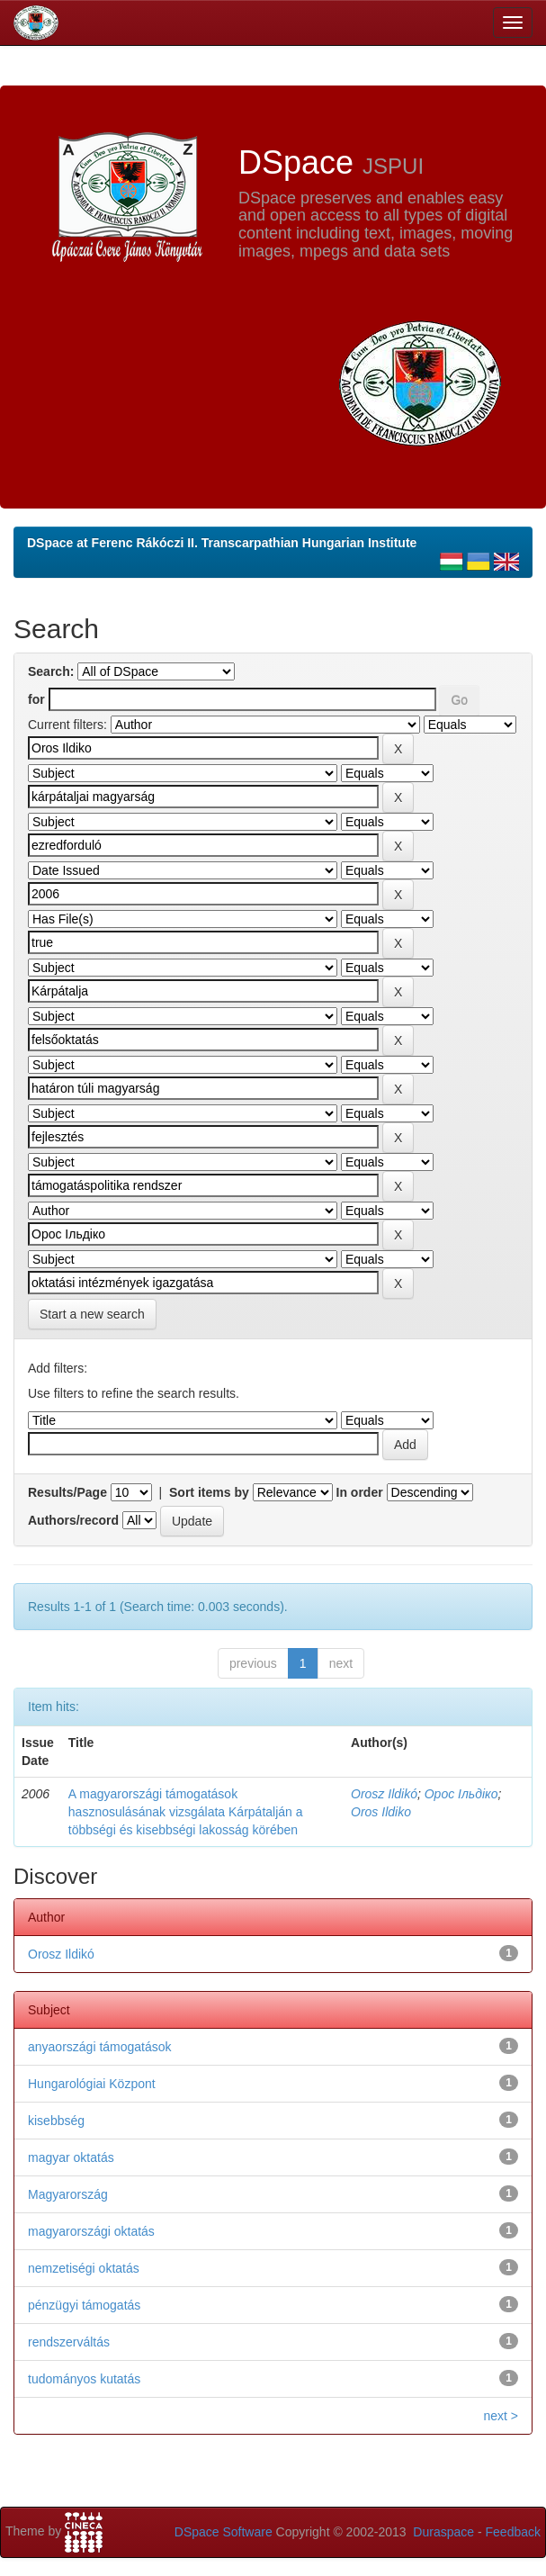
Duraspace (443, 2532)
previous (253, 1663)
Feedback (513, 2532)
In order (359, 1492)
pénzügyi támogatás (84, 2305)
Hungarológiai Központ (92, 2083)
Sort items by (209, 1492)
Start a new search (92, 1314)
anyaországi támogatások (100, 2047)
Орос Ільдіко (461, 1794)
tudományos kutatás (84, 2379)
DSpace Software (224, 2532)
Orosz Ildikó (384, 1794)
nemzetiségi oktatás (83, 2268)
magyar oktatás (71, 2157)
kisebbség (56, 2120)
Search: (51, 671)
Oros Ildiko (381, 1812)
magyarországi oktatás (91, 2231)
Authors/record (73, 1520)
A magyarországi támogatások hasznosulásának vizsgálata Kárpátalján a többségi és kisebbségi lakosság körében (185, 1812)
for (36, 699)
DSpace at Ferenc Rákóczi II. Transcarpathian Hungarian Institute (221, 543)
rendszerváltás (69, 2342)
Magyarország (68, 2194)
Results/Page (67, 1492)
